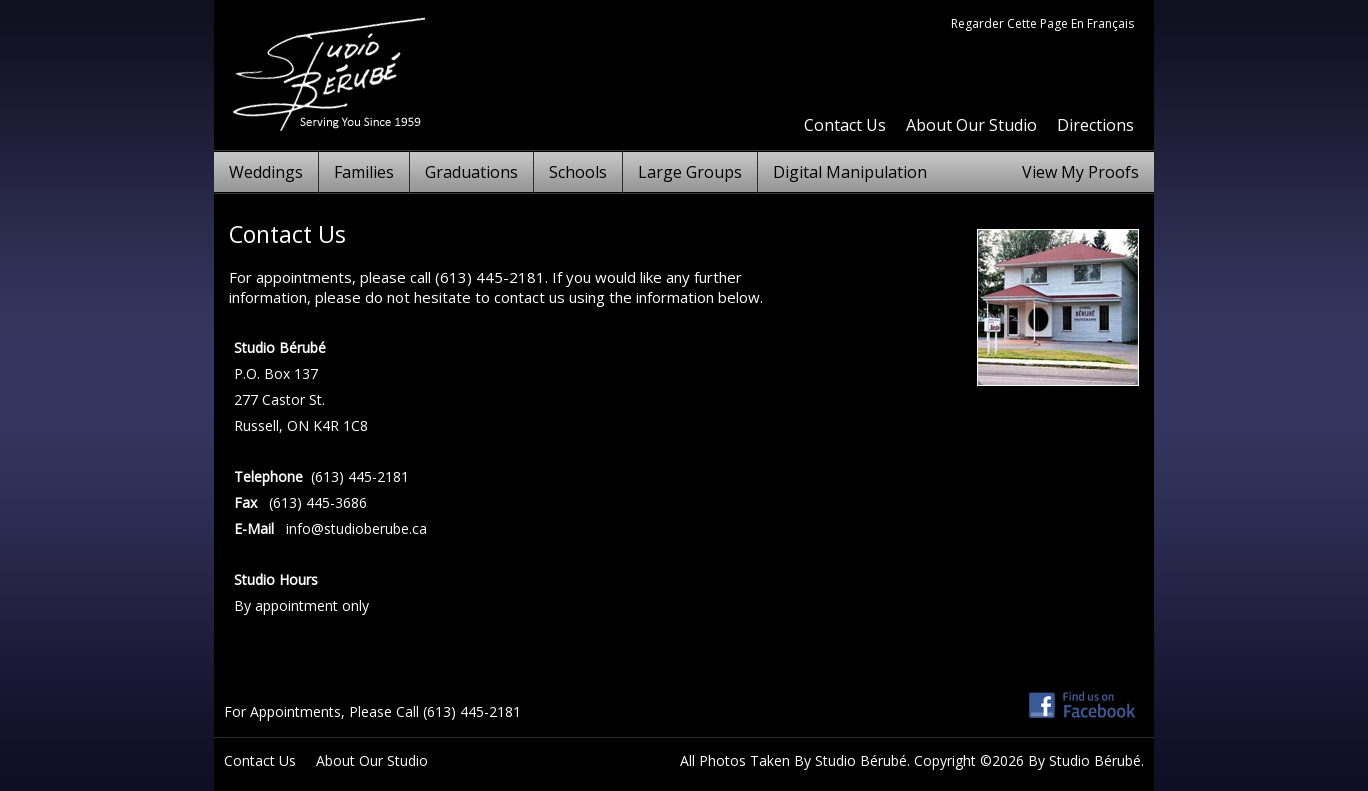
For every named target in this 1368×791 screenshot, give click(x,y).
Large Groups (690, 172)
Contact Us (845, 125)
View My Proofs (1080, 172)
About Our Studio (971, 125)
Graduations (471, 172)
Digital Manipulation (850, 172)
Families (364, 172)
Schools (578, 172)
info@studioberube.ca (356, 528)
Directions (1095, 125)
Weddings (266, 172)
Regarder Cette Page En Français (1042, 23)
